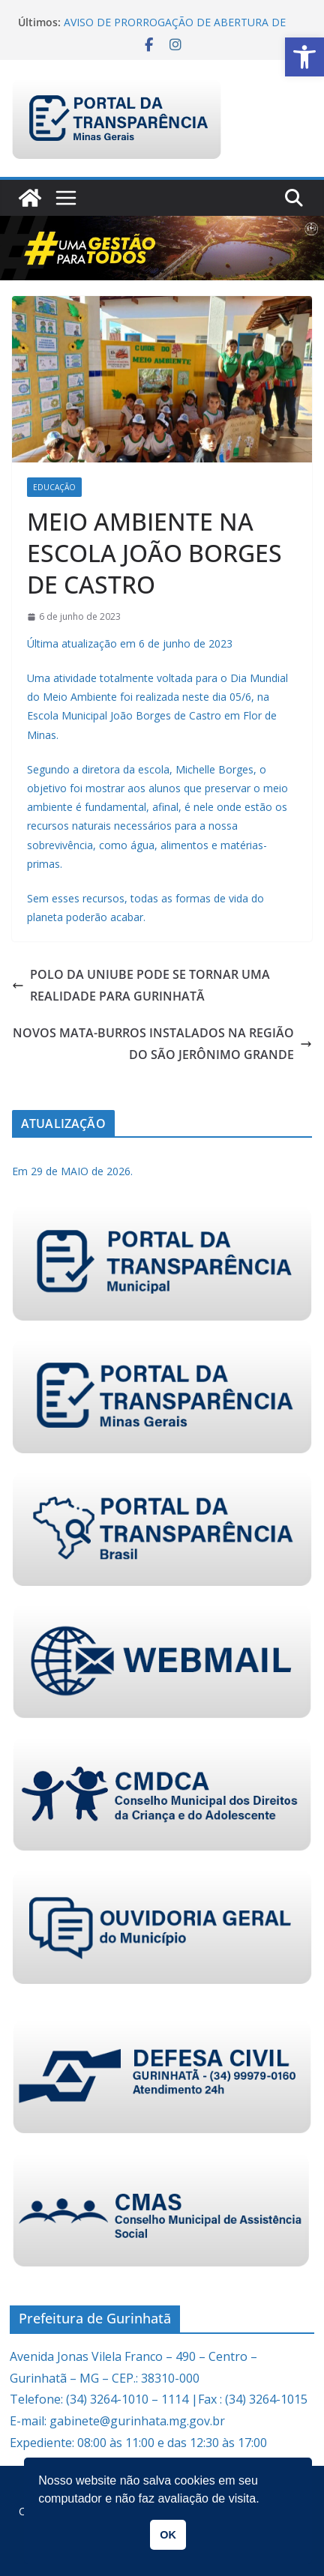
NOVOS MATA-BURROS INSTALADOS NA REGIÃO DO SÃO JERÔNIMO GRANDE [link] (162, 1044)
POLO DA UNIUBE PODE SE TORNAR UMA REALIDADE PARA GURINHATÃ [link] (141, 985)
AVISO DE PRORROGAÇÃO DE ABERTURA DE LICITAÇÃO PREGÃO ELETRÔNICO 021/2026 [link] (175, 29)
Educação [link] (54, 487)
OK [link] (168, 2535)
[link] (304, 56)
